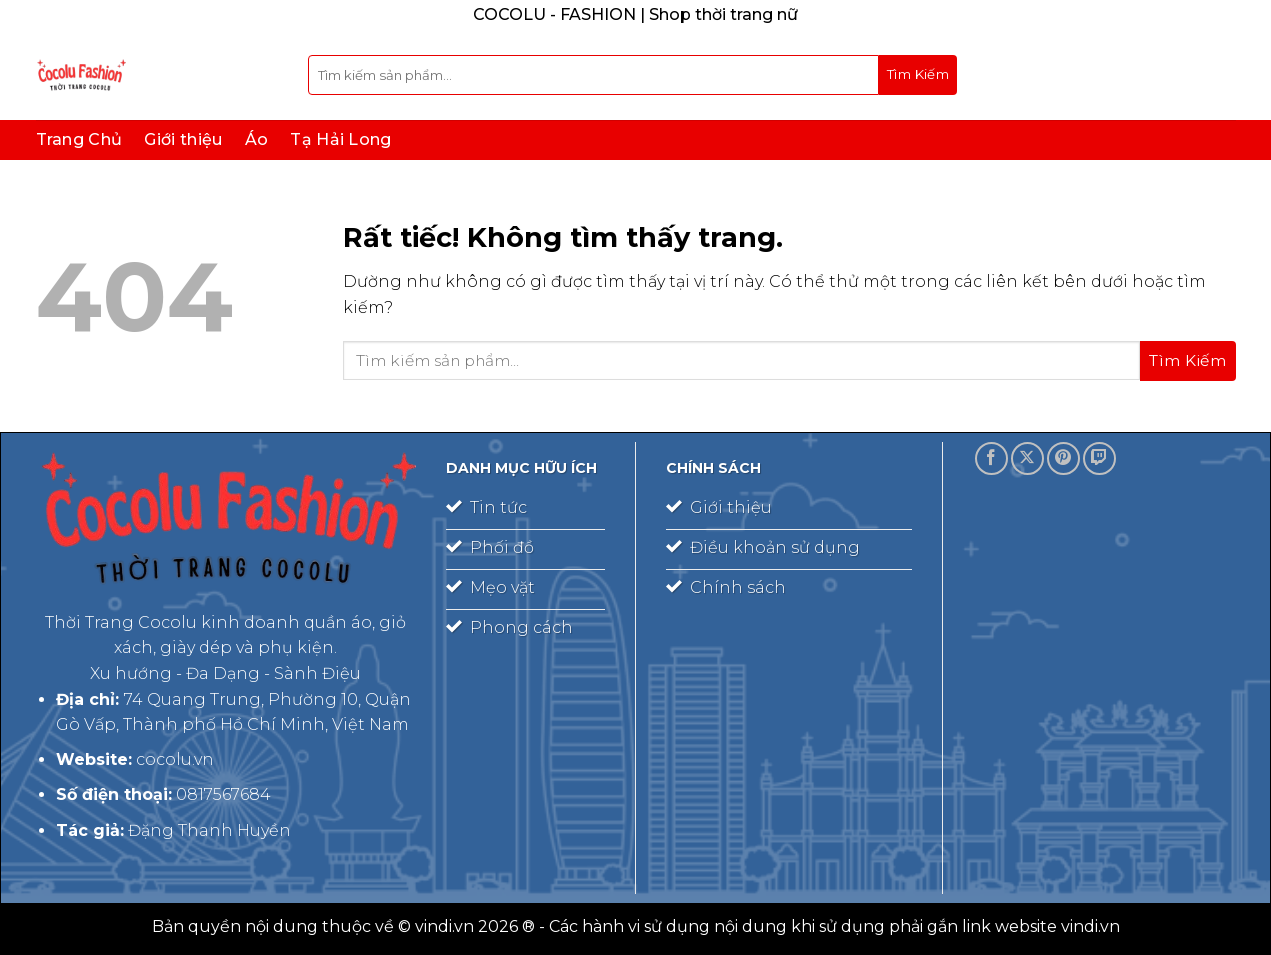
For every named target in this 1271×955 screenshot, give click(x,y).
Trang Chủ (79, 139)
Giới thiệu (183, 139)
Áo (257, 139)
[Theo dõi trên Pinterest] (1063, 458)
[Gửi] (918, 75)
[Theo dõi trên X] (1027, 458)
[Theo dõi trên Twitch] (1099, 458)
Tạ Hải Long (341, 139)
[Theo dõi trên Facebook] (991, 458)
